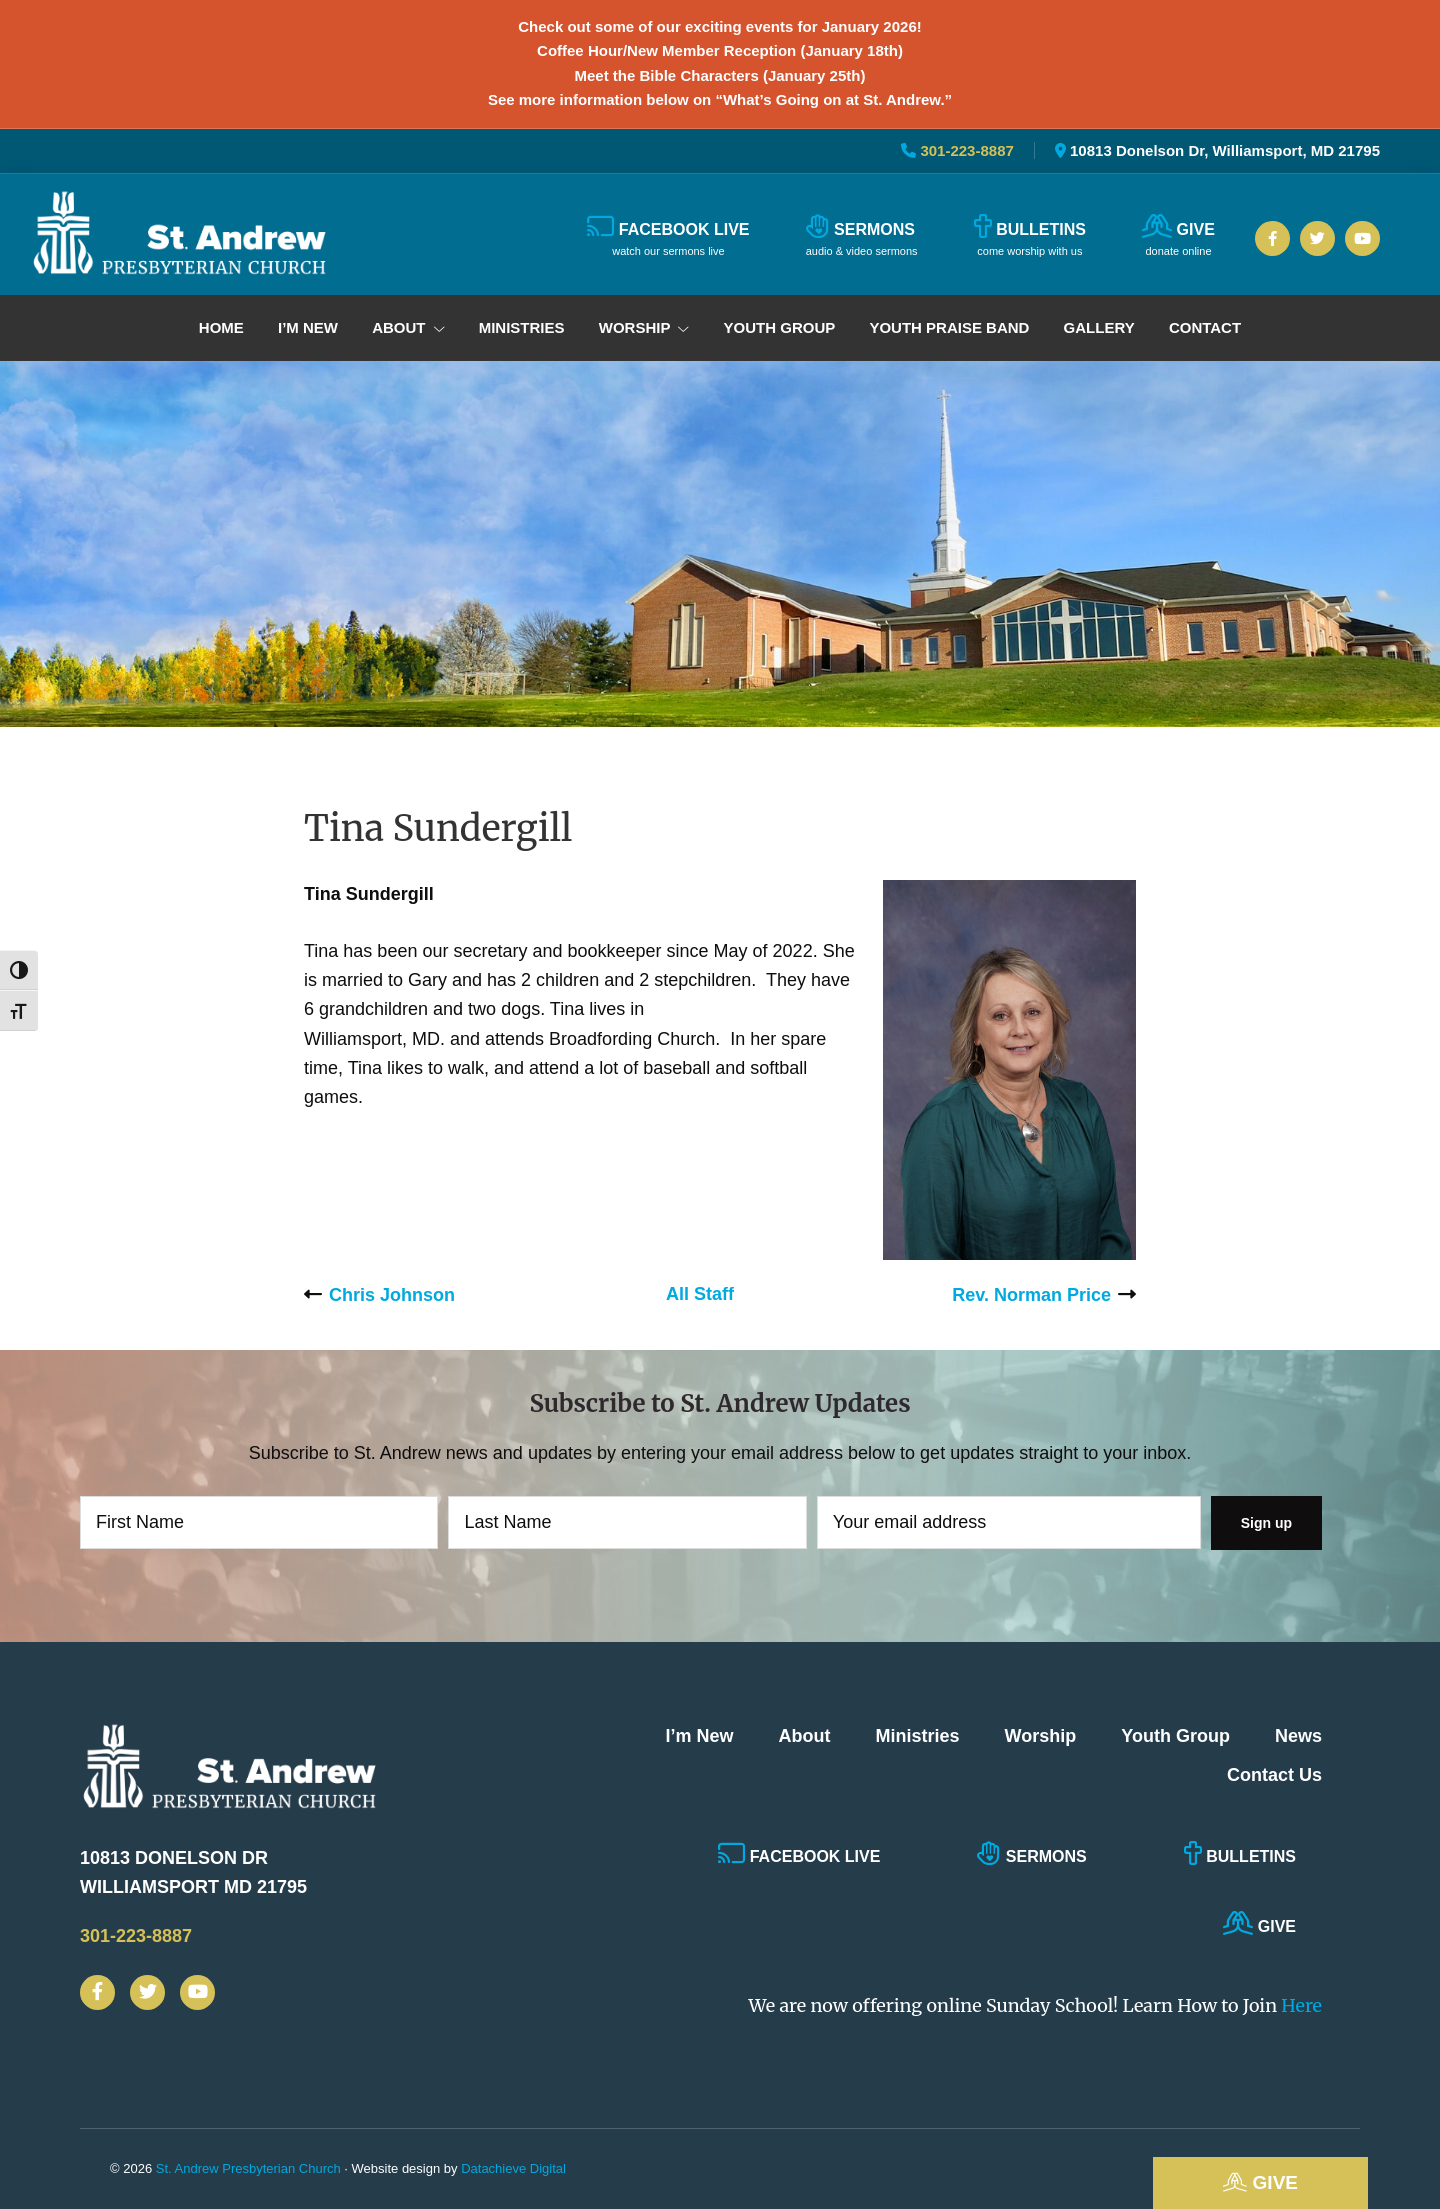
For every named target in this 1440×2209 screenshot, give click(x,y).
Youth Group (1175, 1736)
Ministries (918, 1736)
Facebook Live (799, 1853)
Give (1260, 2182)
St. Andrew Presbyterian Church (248, 2168)
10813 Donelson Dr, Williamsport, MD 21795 (1225, 150)
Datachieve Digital (513, 2168)
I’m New (700, 1736)
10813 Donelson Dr (255, 1875)
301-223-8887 (965, 150)
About (805, 1736)
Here (1301, 2005)
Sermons (1031, 1853)
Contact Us (1274, 1775)
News (1298, 1736)
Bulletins (1240, 1853)
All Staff (700, 1294)
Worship (1041, 1736)
